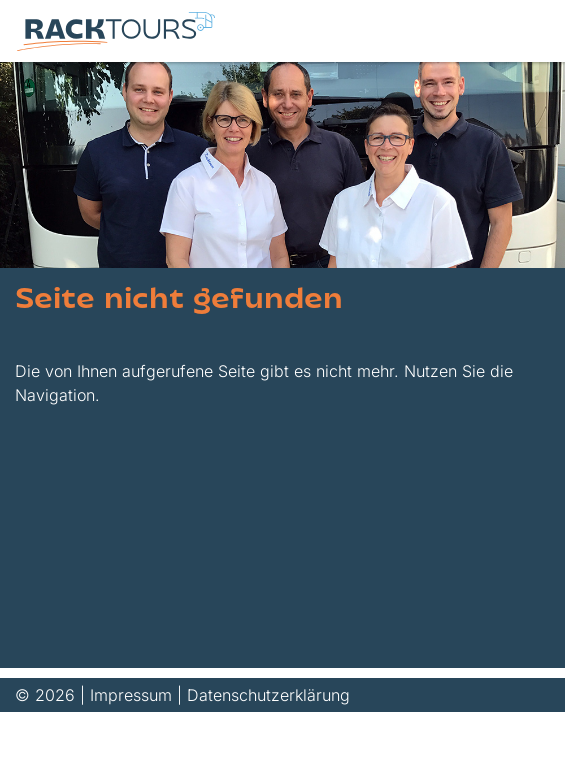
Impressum (131, 695)
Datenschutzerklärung (268, 695)
